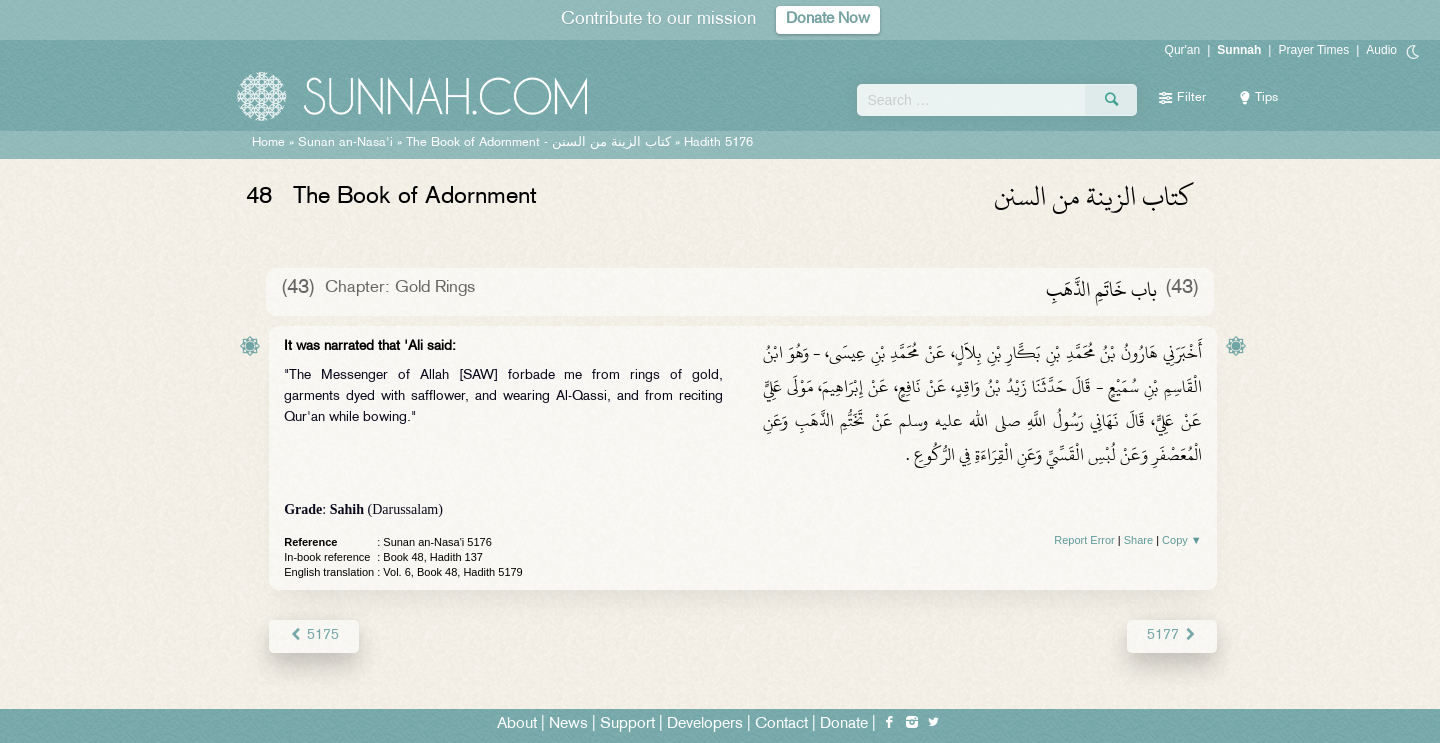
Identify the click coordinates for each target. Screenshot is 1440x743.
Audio (1381, 50)
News (568, 724)
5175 (313, 635)
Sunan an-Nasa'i (345, 143)
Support (627, 724)
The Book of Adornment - (538, 143)
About (517, 724)
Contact (781, 724)
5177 (1171, 635)
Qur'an (1183, 50)
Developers (705, 724)
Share (1138, 540)
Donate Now (828, 19)
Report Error (1084, 540)
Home (268, 143)
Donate (844, 724)
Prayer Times (1313, 50)
